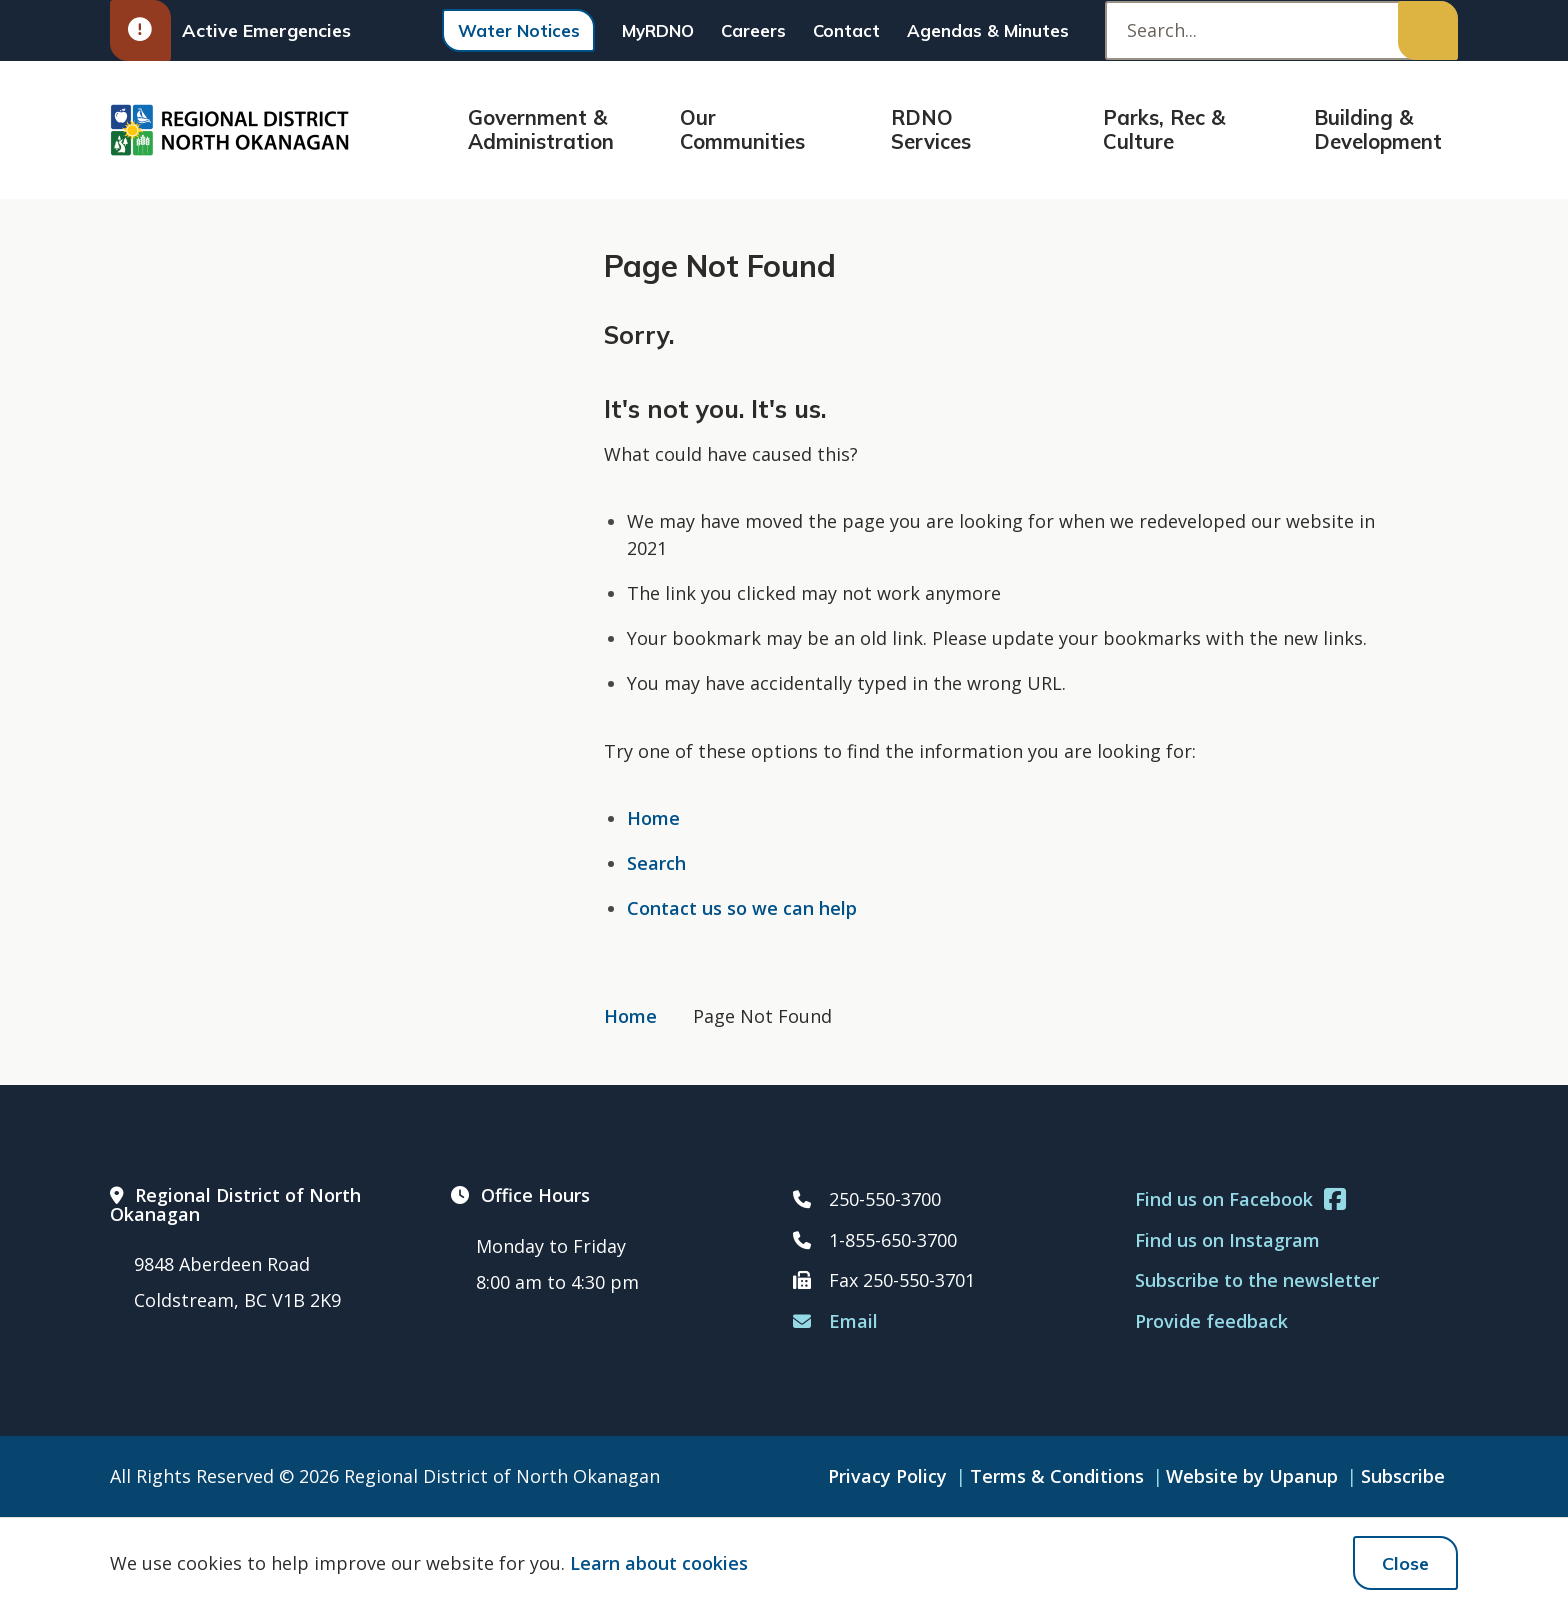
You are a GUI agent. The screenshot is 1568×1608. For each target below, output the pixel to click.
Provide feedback (1211, 1321)
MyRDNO (658, 30)
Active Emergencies (230, 30)
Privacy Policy (887, 1476)
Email (835, 1321)
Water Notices (519, 30)
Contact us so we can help (742, 908)
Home (653, 818)
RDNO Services (931, 129)
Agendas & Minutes (988, 30)
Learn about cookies (659, 1563)
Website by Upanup (1252, 1476)
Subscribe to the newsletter (1257, 1280)
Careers (753, 30)
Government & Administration (541, 129)
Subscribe (1403, 1476)
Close (1405, 1563)
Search (656, 863)
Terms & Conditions (1057, 1476)
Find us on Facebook (1240, 1199)
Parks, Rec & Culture (1164, 129)
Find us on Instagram (1227, 1240)
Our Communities (742, 129)
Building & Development (1378, 129)
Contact (846, 30)
